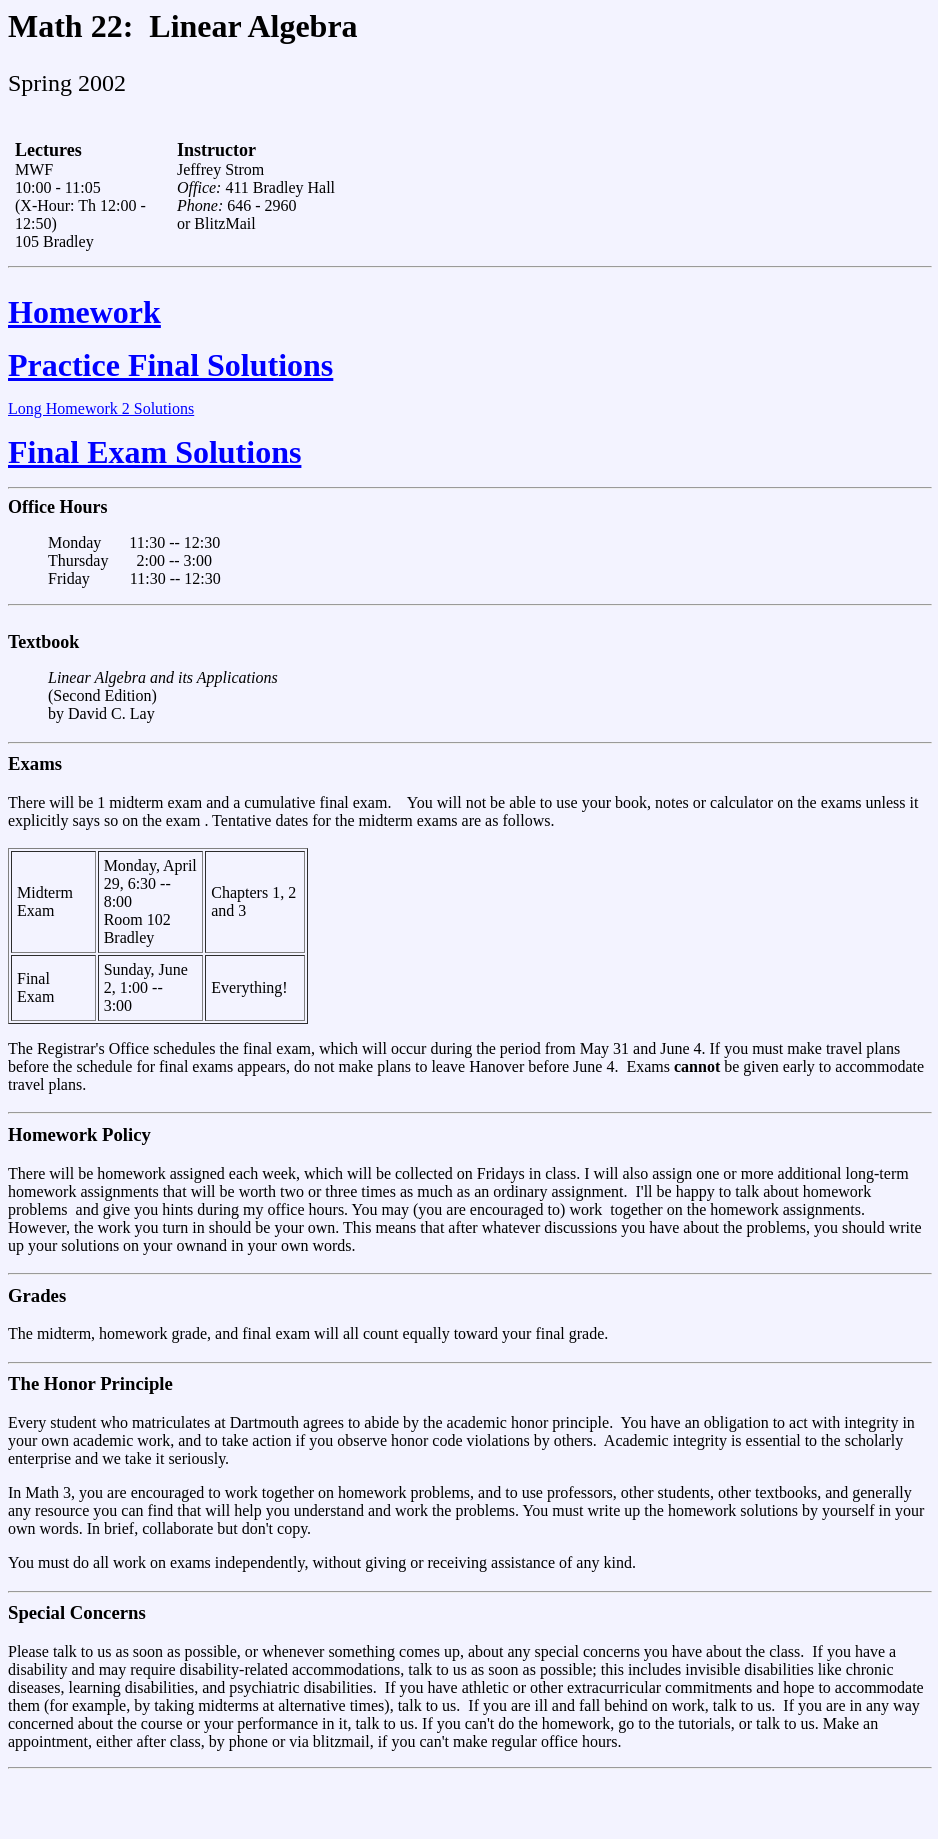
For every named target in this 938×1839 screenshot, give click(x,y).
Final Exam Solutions (154, 452)
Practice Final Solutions (170, 365)
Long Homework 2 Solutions (101, 408)
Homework (84, 312)
